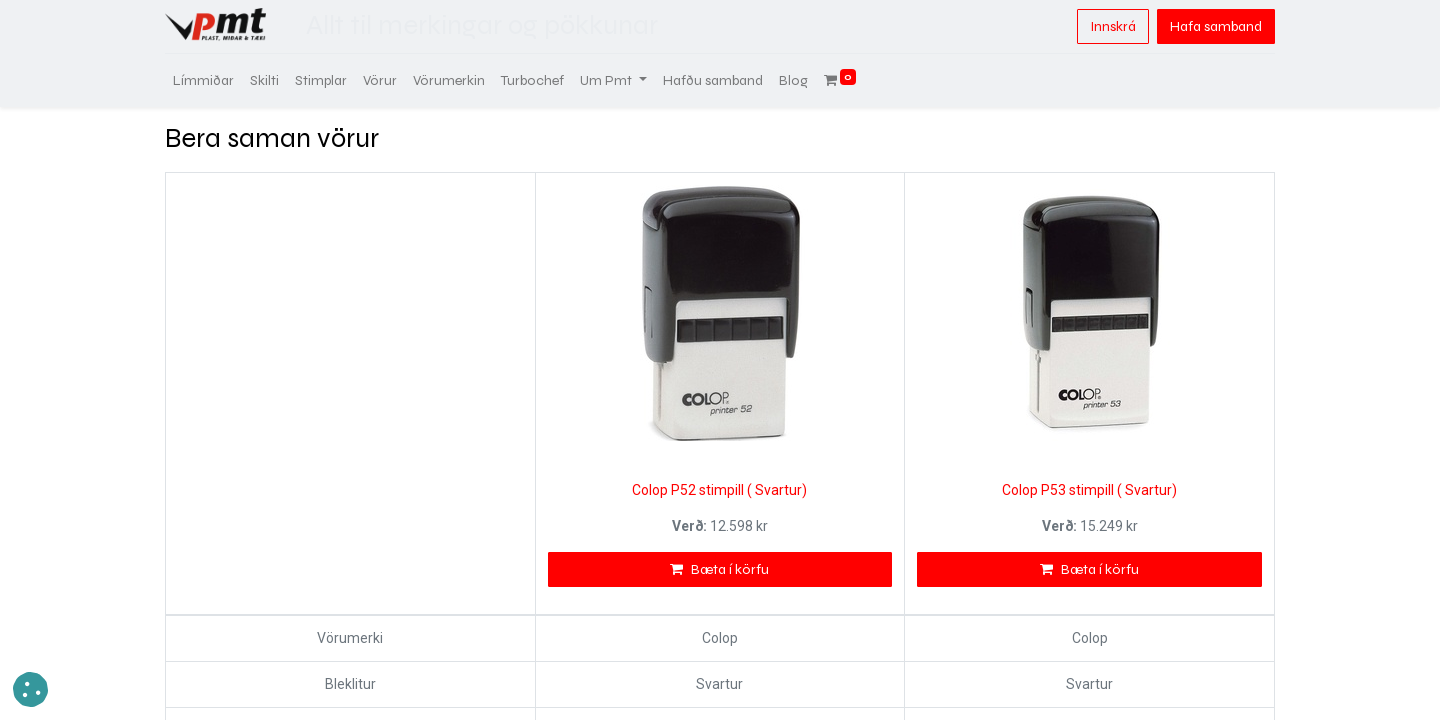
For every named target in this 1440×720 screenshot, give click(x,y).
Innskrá (1113, 26)
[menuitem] (203, 80)
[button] (30, 689)
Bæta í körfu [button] (719, 569)
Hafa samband (1216, 26)
